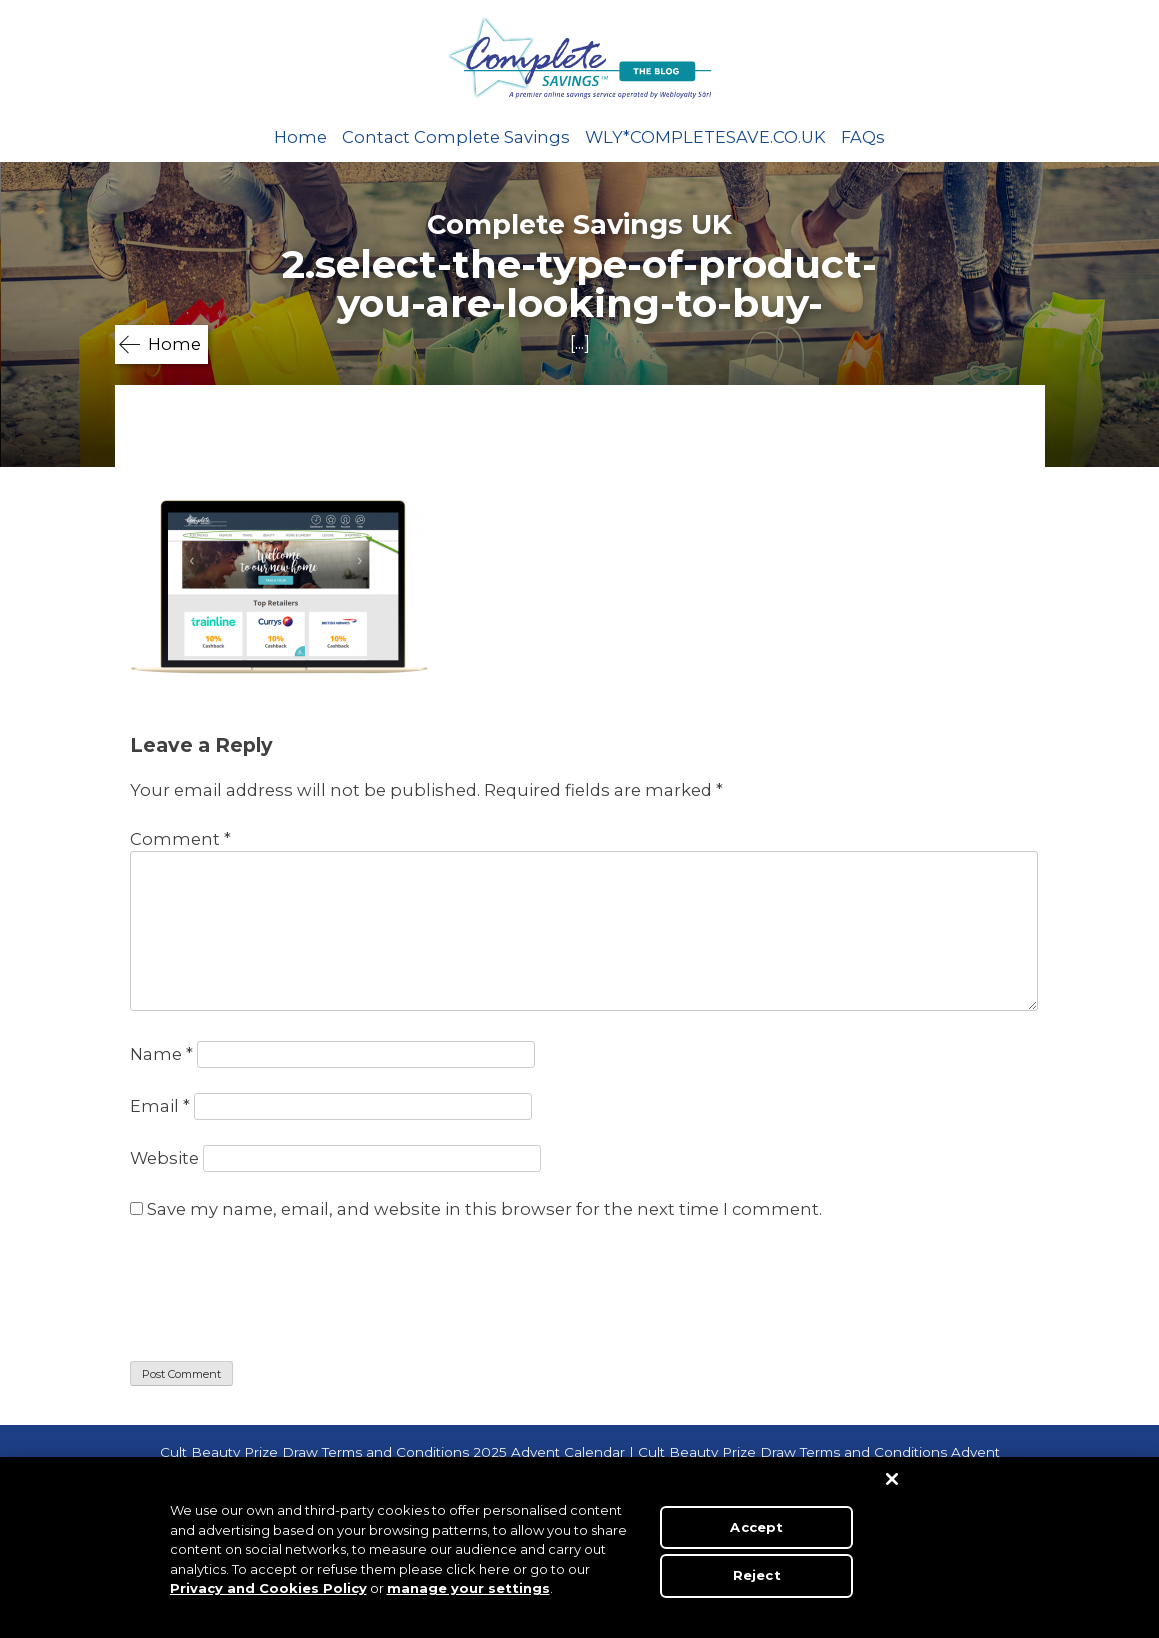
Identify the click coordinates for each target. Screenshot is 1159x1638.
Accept (756, 1527)
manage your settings (468, 1588)
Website (164, 1158)
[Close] (892, 1479)
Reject (757, 1575)
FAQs (863, 137)
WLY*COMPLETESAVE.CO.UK (705, 137)
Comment (180, 839)
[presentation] (282, 1294)
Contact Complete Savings (456, 137)
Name (161, 1054)
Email (160, 1106)
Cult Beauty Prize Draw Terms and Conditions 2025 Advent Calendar (392, 1452)
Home (300, 137)
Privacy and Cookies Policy (268, 1588)
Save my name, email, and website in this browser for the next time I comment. (484, 1209)
